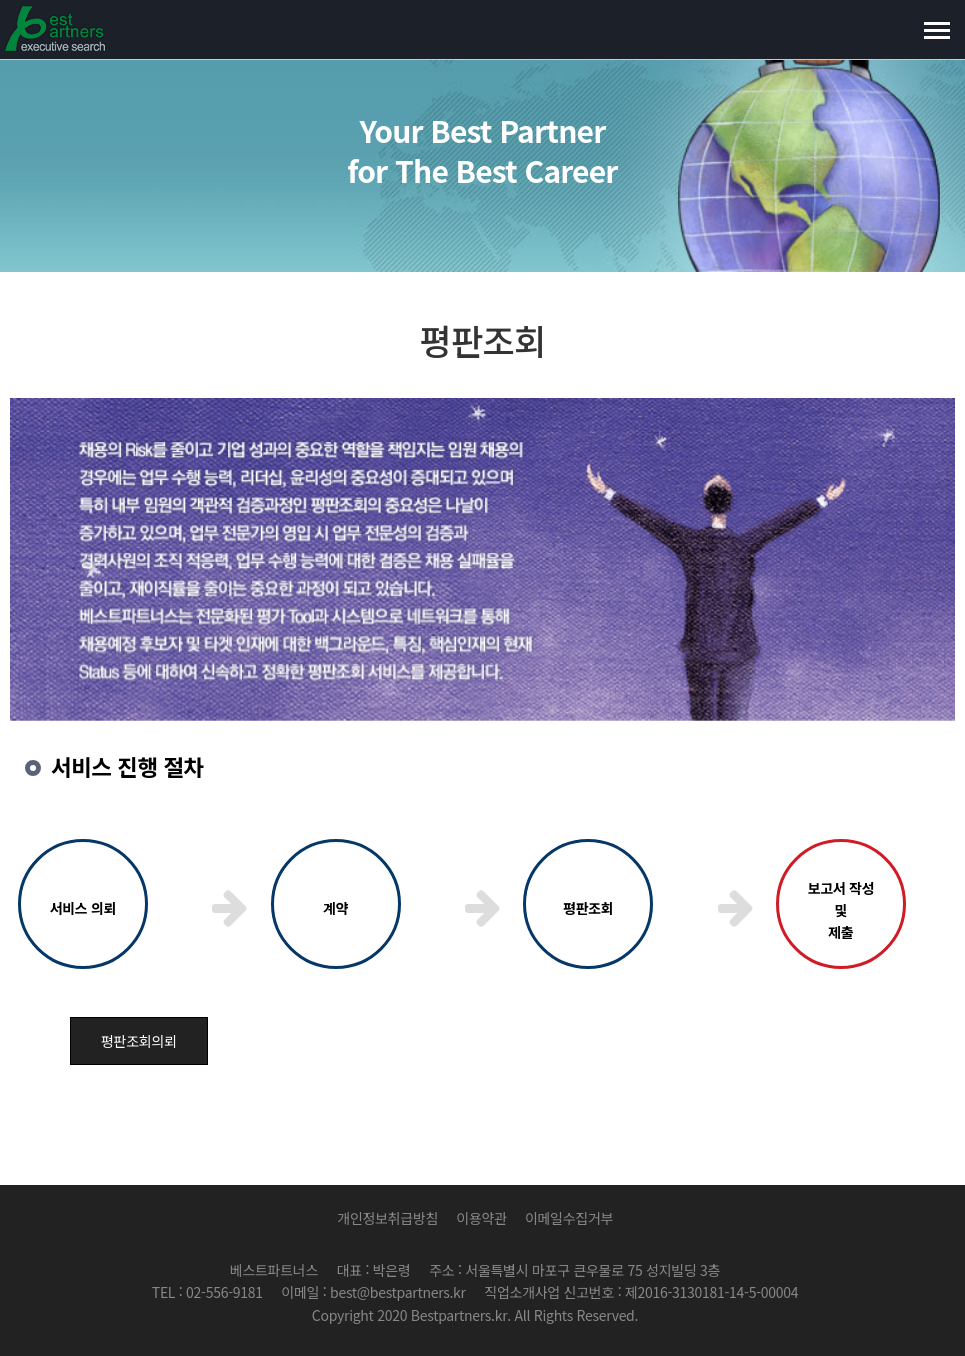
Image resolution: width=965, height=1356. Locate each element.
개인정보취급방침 (387, 1218)
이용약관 (481, 1218)
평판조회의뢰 (139, 1041)
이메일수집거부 (569, 1218)
